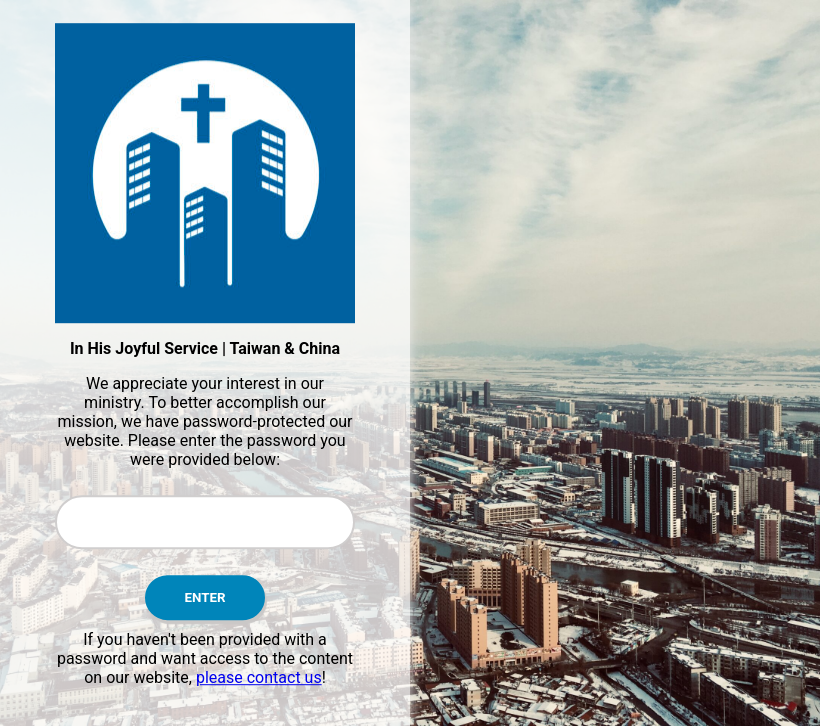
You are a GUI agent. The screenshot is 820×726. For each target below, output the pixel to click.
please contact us (259, 677)
